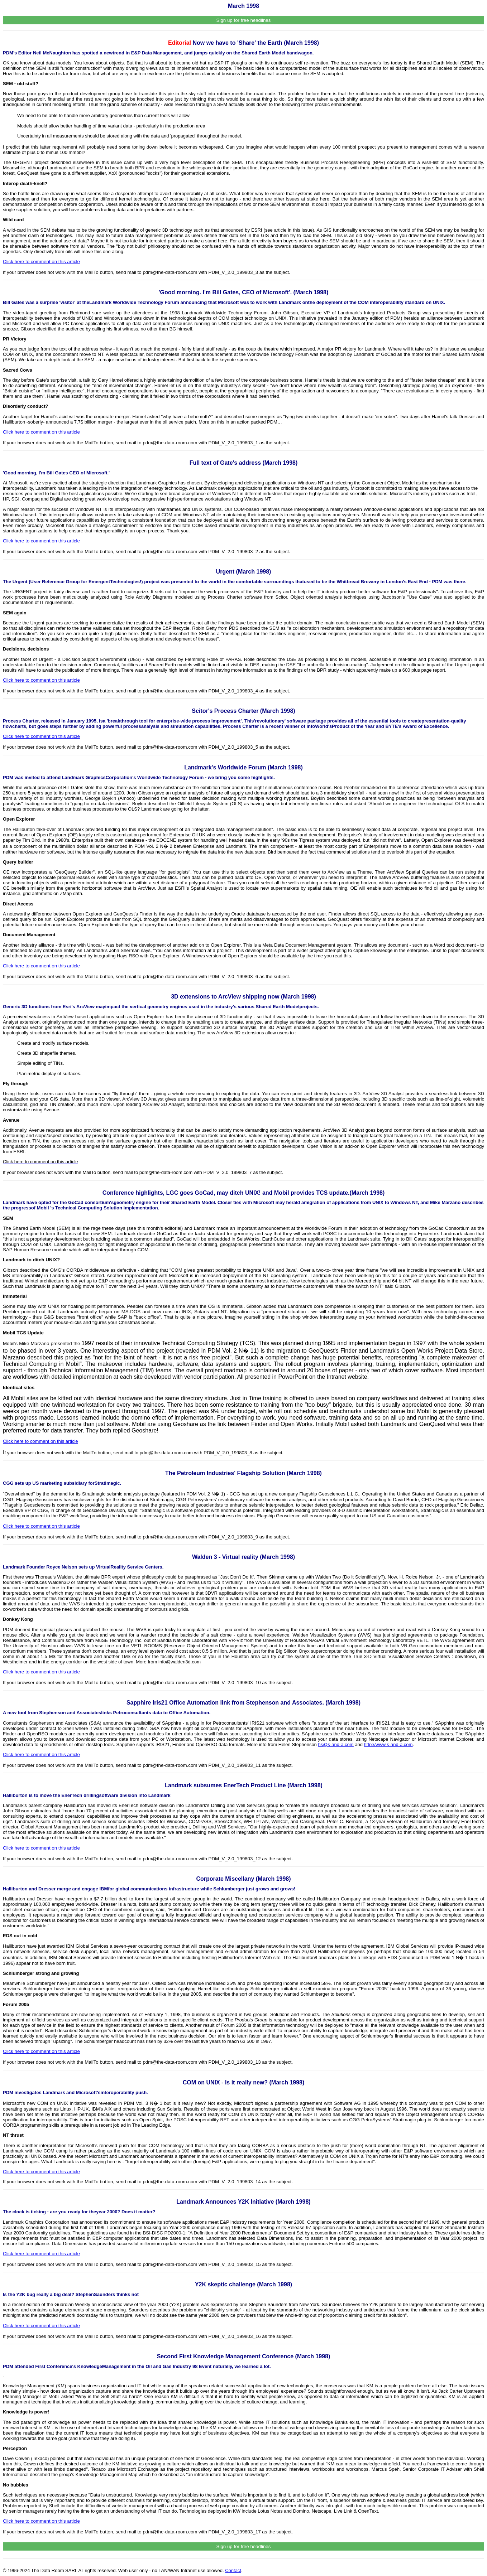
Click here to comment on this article (41, 261)
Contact (233, 2570)
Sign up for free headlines (243, 20)
